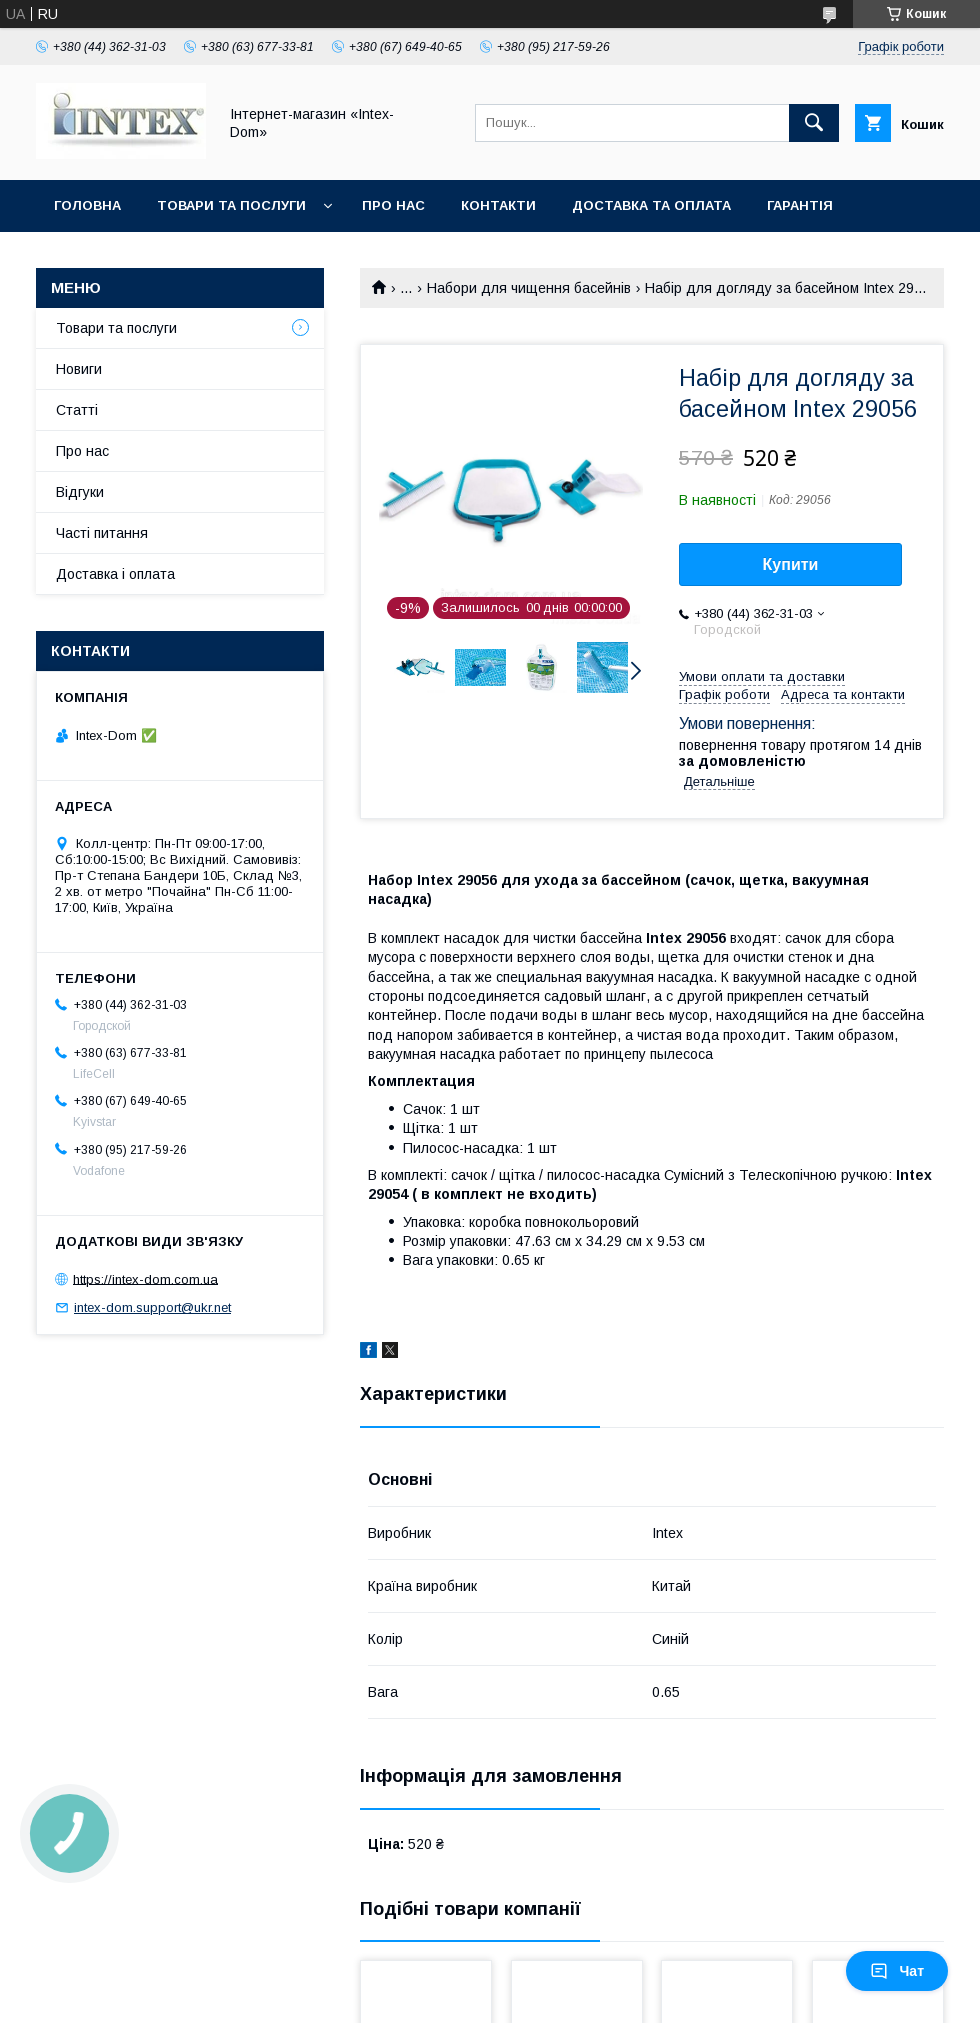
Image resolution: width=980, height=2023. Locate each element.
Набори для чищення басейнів (529, 288)
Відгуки (80, 492)
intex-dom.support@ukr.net (152, 1307)
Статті (77, 410)
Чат (897, 1971)
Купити (791, 564)
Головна (87, 205)
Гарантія (800, 205)
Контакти (498, 205)
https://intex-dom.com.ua (145, 1278)
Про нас (393, 205)
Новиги (79, 369)
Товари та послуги (231, 205)
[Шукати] (814, 123)
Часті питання (102, 533)
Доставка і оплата (115, 574)
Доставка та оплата (651, 205)
